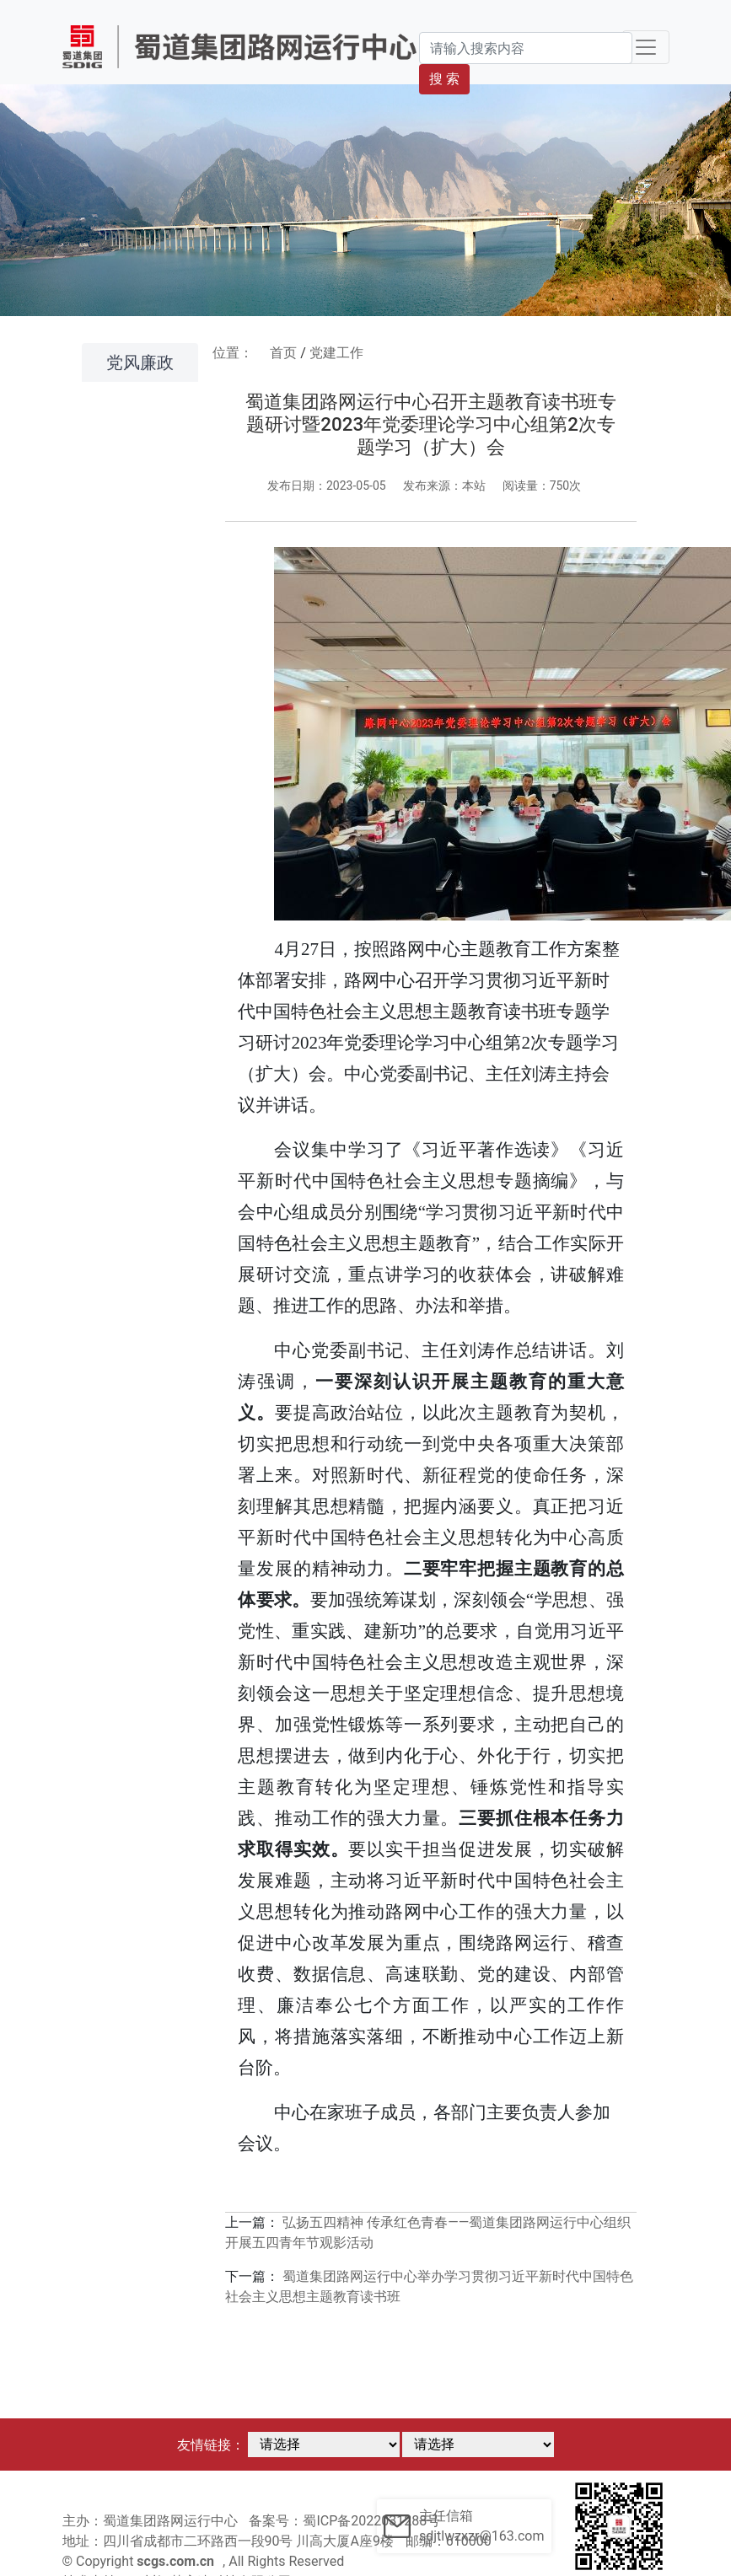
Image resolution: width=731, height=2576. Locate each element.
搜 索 (444, 79)
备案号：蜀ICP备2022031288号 (344, 2521)
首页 (283, 353)
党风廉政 (140, 362)
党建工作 (336, 353)
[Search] (525, 48)
